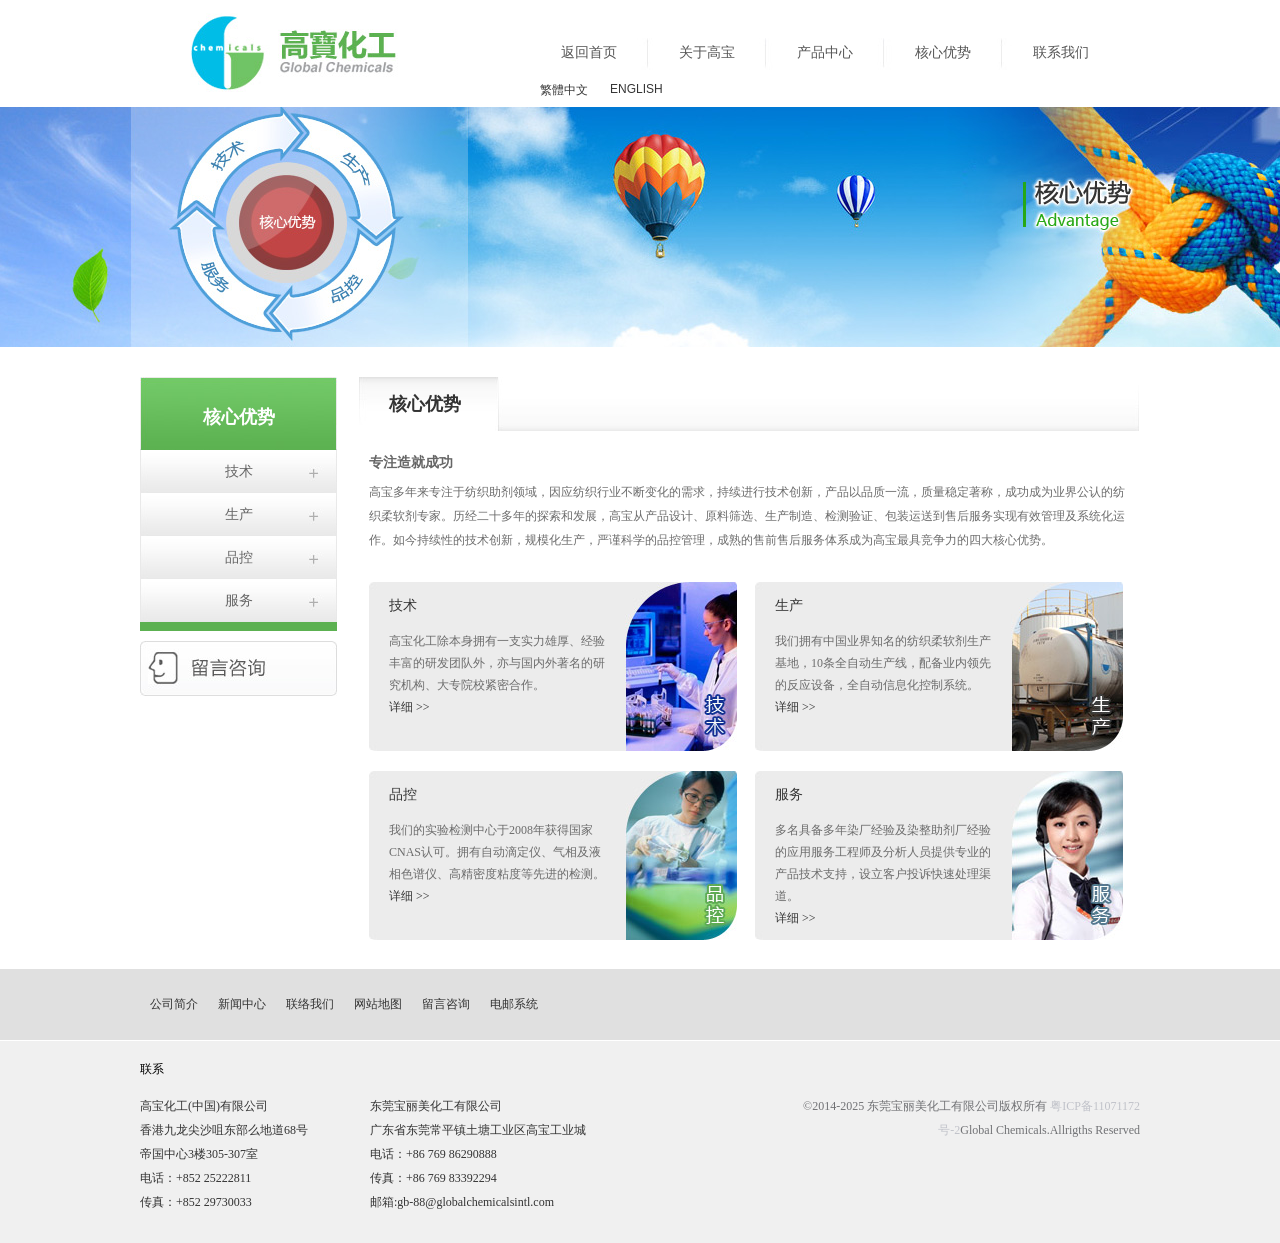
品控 (239, 557)
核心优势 (943, 52)
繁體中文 (564, 90)
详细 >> (409, 707)
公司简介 (174, 1004)
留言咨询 (446, 1004)
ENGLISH (636, 89)
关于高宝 (707, 52)
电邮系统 (514, 1004)
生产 (239, 514)
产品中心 (825, 52)
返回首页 (589, 52)
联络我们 (310, 1004)
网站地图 (378, 1004)
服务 (239, 600)
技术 (239, 471)
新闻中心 (242, 1004)
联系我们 (1061, 52)
